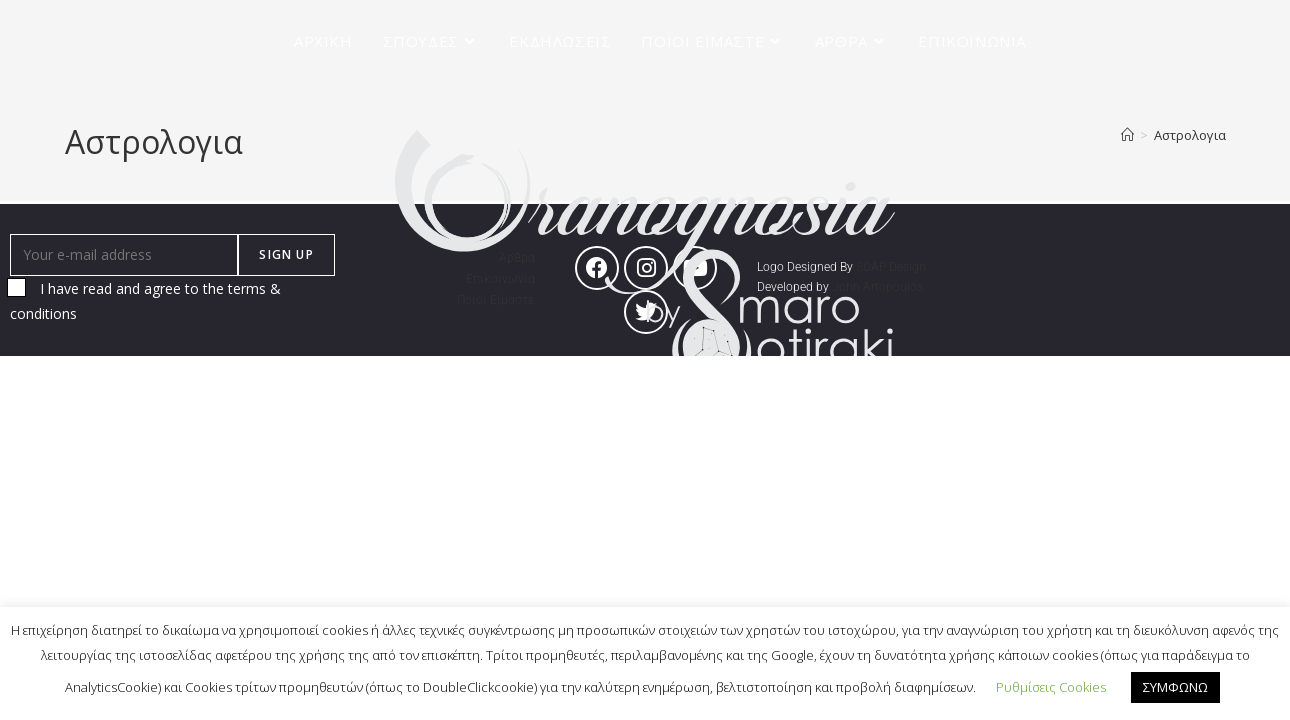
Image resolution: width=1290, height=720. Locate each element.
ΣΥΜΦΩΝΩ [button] (1175, 687)
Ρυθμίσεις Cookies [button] (1051, 687)
